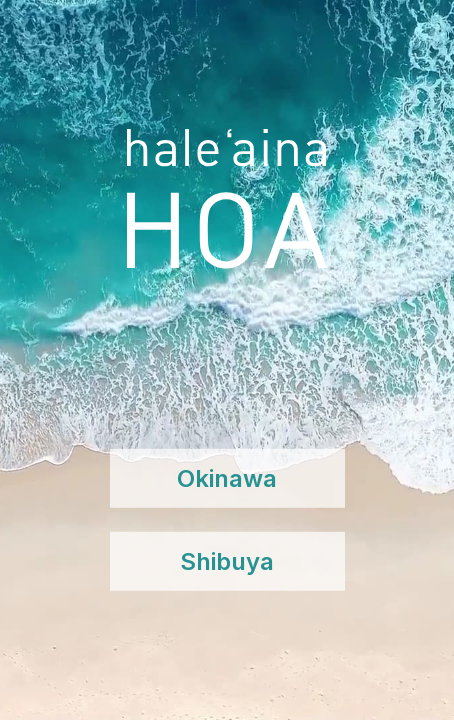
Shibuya (227, 561)
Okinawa (227, 478)
